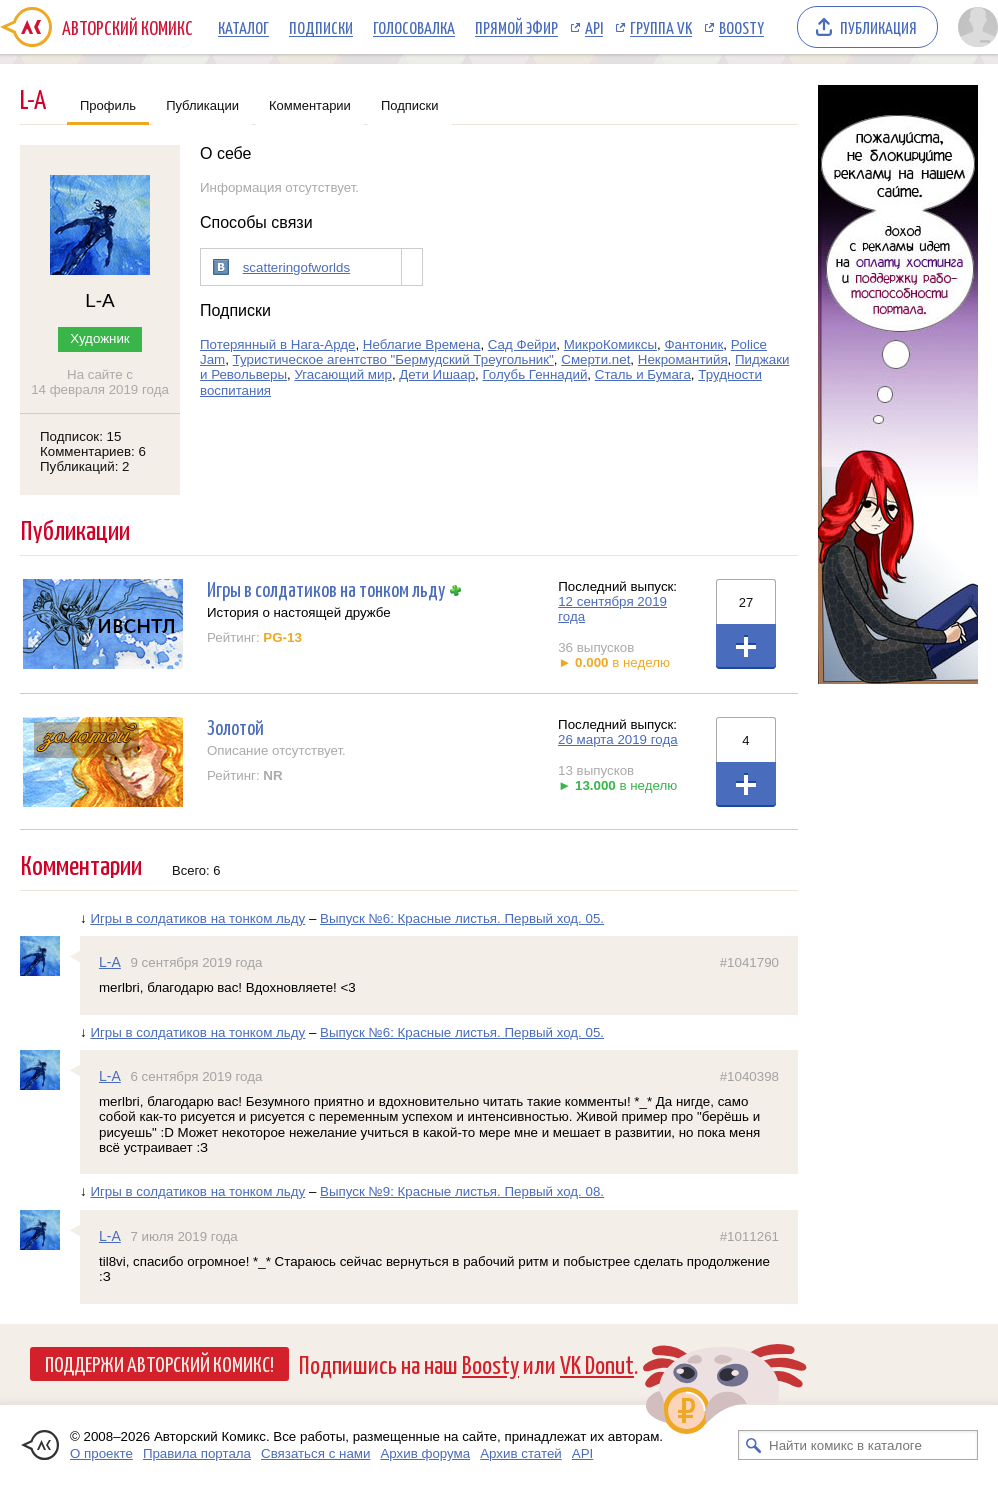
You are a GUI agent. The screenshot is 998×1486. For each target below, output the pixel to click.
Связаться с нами (315, 1453)
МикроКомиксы (610, 344)
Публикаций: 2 (85, 466)
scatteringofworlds (296, 267)
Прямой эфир (516, 27)
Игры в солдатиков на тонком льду (326, 588)
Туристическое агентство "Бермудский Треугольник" (393, 359)
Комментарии (310, 105)
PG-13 (282, 637)
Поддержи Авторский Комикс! (159, 1363)
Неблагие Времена (422, 344)
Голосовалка (414, 27)
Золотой (235, 726)
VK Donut (597, 1363)
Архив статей (521, 1453)
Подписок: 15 (80, 436)
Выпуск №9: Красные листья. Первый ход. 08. (462, 1191)
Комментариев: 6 (93, 451)
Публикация (878, 27)
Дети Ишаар (437, 374)
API (594, 27)
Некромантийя (683, 359)
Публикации (202, 105)
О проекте (101, 1453)
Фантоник (693, 344)
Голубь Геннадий (534, 374)
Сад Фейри (522, 344)
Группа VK (661, 27)
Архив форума (425, 1453)
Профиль (108, 105)
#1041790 (749, 962)
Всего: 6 (196, 870)
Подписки (321, 27)
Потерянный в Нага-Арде (277, 344)
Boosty (741, 27)
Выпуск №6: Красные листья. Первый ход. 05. (462, 918)
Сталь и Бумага (643, 374)
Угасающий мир (343, 374)
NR (272, 775)
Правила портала (197, 1453)
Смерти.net (595, 359)
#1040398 (749, 1076)
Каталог (243, 27)
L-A (110, 962)
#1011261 (749, 1236)
